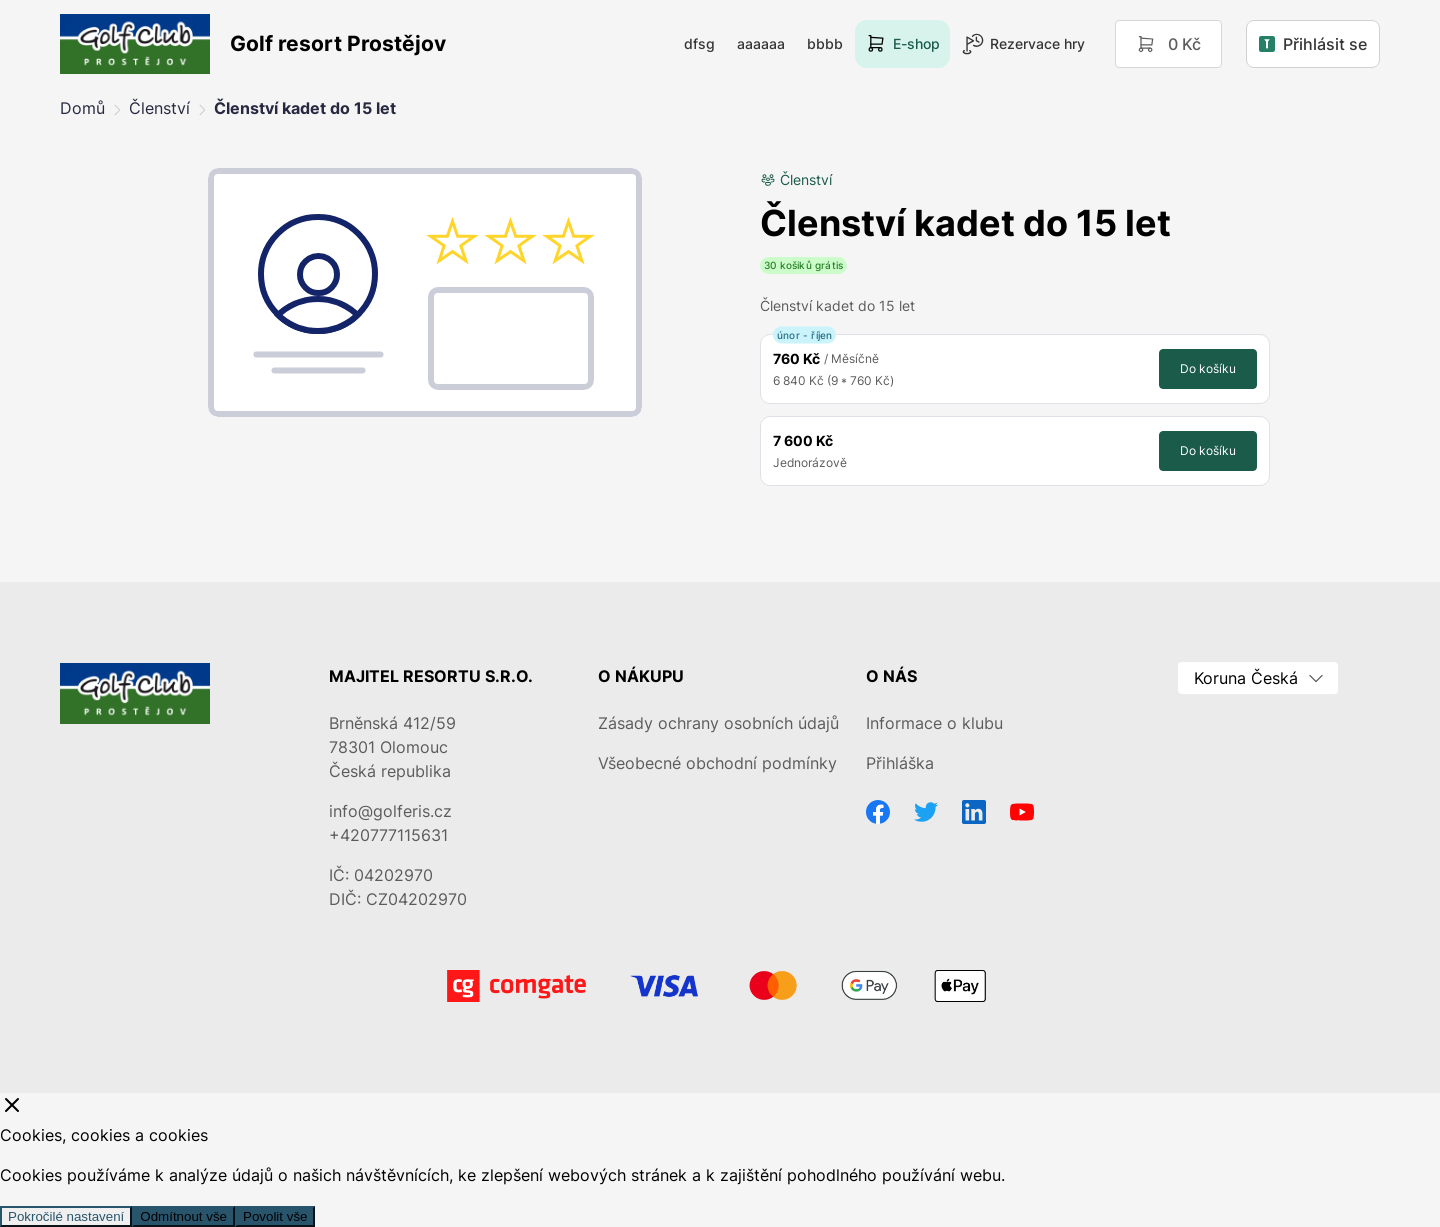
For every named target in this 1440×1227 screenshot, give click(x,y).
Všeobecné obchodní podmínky (717, 763)
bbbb (825, 43)
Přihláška (900, 763)
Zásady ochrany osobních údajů (718, 723)
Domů (82, 108)
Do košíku (1208, 368)
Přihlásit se (1313, 44)
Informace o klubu (934, 723)
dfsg (699, 43)
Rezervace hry (1023, 44)
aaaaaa (761, 43)
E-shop (902, 44)
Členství (159, 108)
